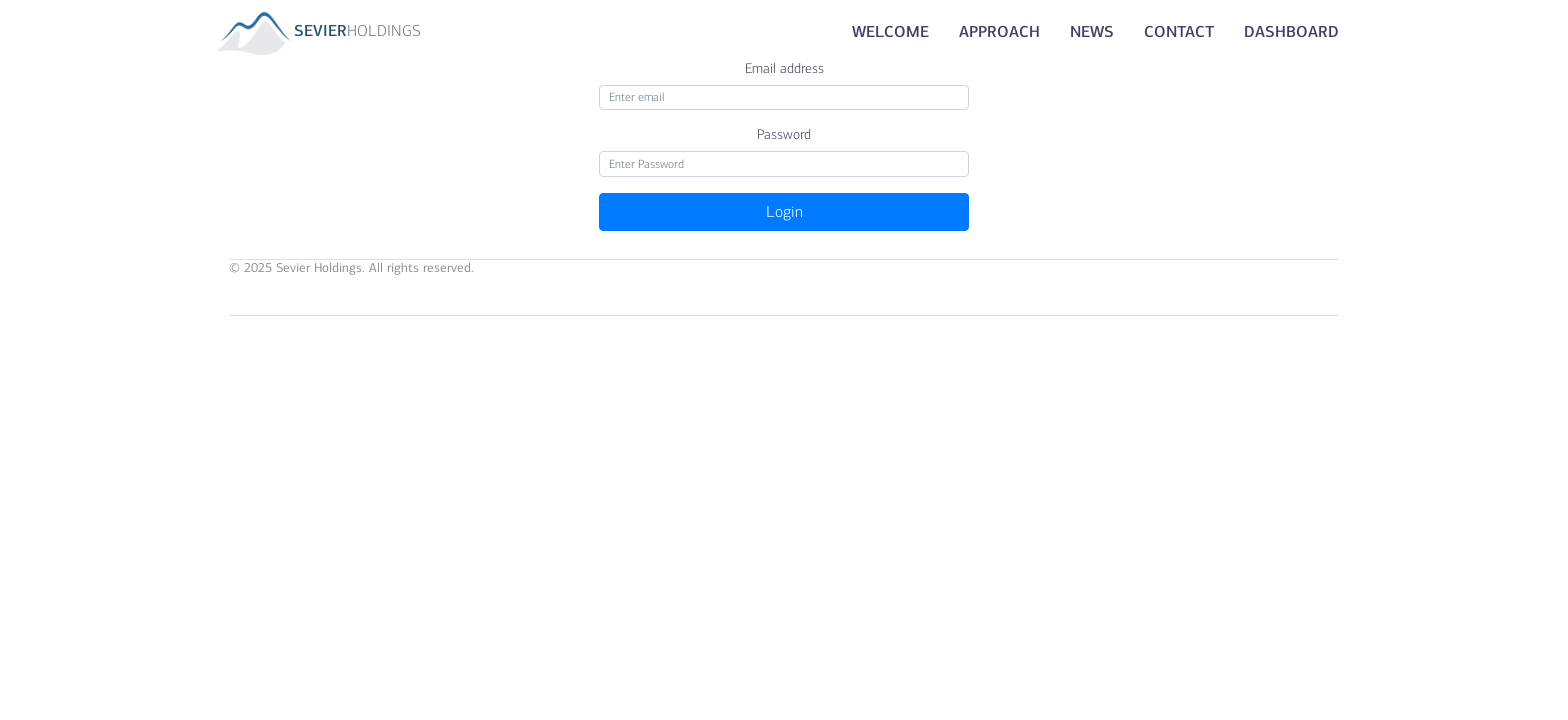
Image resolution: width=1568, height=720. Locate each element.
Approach (999, 31)
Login (784, 211)
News (1092, 31)
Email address (784, 68)
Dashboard (1291, 31)
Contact (1179, 31)
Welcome (890, 31)
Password (784, 134)
